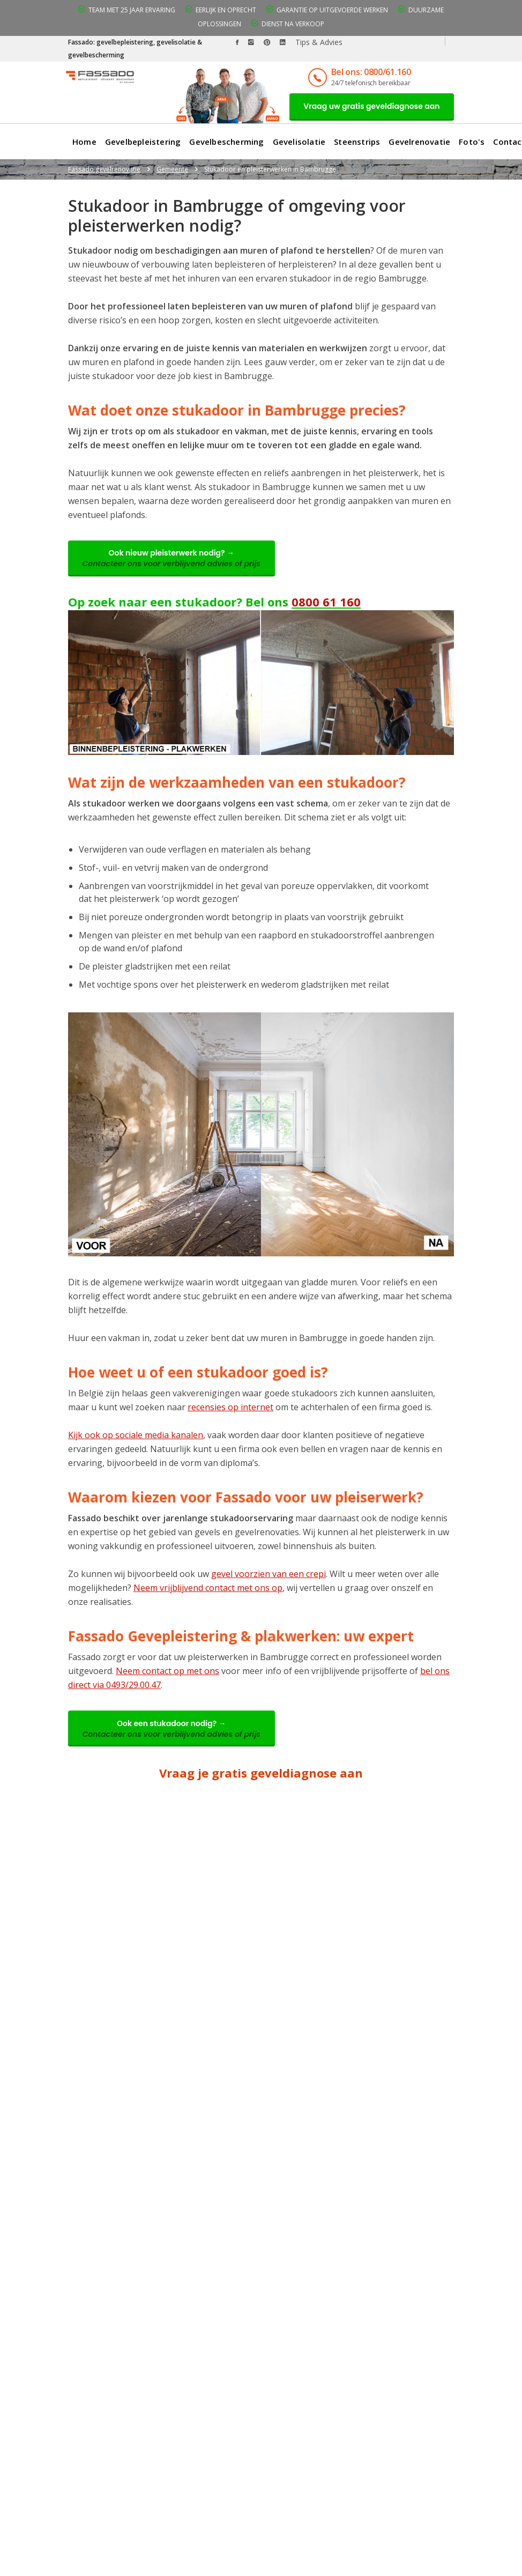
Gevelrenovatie (419, 142)
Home (84, 142)
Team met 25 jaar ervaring (131, 9)
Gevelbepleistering (143, 142)
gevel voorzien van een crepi (268, 1576)
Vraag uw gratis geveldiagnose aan (370, 106)
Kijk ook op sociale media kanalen (135, 1438)
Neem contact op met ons (167, 1673)
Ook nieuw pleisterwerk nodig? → (173, 560)
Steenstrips (357, 142)
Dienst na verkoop (293, 23)
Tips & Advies (318, 42)
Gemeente (172, 170)
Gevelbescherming (226, 142)
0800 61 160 (326, 604)
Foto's (471, 142)
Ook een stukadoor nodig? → (173, 1732)
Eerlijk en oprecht (226, 9)
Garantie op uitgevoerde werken (332, 9)
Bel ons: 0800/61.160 (367, 72)
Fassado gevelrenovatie (104, 170)
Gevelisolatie (299, 142)
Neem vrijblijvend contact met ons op (207, 1590)
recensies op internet (230, 1410)
